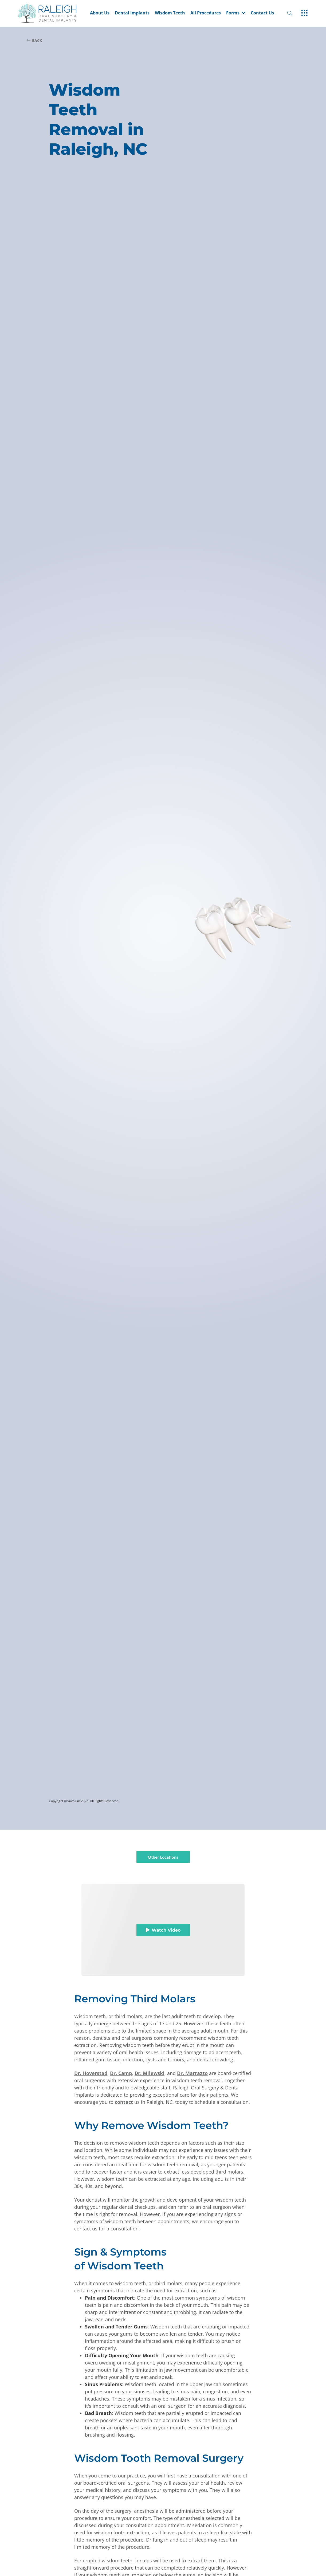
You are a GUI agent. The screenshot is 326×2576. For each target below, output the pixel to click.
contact (124, 2102)
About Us (99, 13)
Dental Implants (132, 13)
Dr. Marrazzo (192, 2073)
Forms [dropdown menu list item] (235, 13)
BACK (34, 40)
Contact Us (262, 13)
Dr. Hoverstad (90, 2073)
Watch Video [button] (163, 1929)
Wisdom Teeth (170, 13)
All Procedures (205, 13)
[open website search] (294, 13)
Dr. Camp (121, 2073)
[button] (235, 13)
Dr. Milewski (149, 2073)
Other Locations (163, 1856)
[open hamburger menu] (304, 13)
